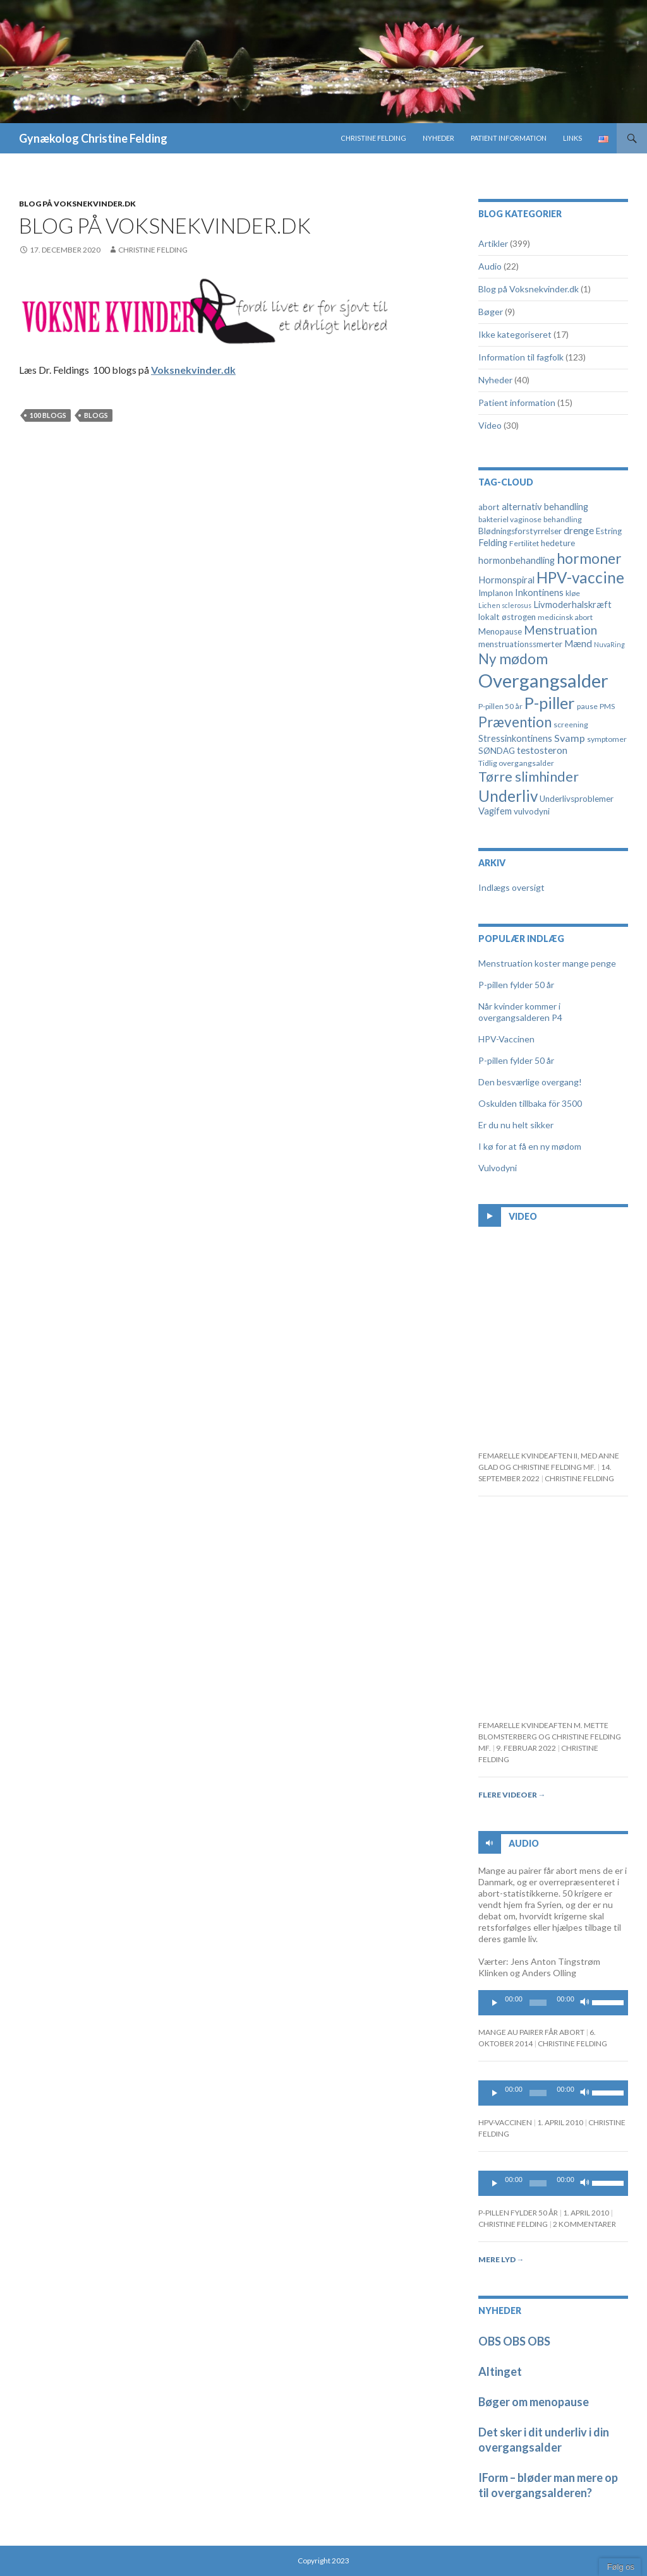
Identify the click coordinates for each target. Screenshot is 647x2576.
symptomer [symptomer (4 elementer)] (607, 739)
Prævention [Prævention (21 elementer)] (515, 721)
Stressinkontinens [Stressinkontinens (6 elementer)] (515, 738)
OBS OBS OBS (514, 2341)
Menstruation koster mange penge (547, 963)
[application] (553, 2002)
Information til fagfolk (521, 357)
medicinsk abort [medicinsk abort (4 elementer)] (565, 617)
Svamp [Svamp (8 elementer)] (569, 738)
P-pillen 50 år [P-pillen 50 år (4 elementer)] (500, 706)
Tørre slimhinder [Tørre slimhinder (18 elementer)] (528, 776)
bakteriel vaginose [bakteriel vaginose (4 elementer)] (509, 519)
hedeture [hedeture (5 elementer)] (558, 543)
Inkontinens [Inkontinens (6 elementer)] (539, 592)
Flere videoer (512, 1794)
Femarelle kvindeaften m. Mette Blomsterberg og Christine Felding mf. (549, 1736)
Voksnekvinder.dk (193, 370)
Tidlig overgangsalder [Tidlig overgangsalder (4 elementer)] (516, 763)
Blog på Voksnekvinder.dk (77, 203)
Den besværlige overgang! (530, 1081)
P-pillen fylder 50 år (516, 984)
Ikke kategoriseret (515, 334)
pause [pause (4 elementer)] (587, 706)
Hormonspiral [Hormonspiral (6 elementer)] (506, 580)
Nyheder (438, 138)
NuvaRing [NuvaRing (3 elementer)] (609, 644)
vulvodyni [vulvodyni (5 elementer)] (532, 811)
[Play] (494, 2002)
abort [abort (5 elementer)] (489, 507)
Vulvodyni (497, 1167)
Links (572, 138)
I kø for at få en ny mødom (529, 1146)
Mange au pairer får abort (531, 2032)
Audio (490, 266)
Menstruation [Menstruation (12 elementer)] (560, 630)
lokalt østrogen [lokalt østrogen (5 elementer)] (507, 617)
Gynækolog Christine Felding (93, 138)
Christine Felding (373, 138)
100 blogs (48, 415)
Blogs (96, 415)
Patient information (509, 138)
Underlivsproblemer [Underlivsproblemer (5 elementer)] (577, 799)
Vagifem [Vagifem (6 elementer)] (495, 811)
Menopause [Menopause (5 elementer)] (500, 631)
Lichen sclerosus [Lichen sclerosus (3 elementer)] (504, 605)
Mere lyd (501, 2259)
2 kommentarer (584, 2224)
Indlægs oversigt (511, 887)
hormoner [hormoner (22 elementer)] (589, 558)
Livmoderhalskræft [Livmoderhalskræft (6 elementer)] (572, 604)
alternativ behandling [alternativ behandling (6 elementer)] (545, 506)
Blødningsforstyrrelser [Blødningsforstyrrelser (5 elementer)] (520, 531)
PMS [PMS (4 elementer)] (607, 706)
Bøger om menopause (533, 2402)
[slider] (538, 2003)
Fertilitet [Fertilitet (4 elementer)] (524, 543)
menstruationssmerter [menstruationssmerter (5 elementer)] (520, 644)
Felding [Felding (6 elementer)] (492, 542)
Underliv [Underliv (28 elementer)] (508, 796)
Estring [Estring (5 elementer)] (609, 531)
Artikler (493, 243)
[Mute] (585, 2002)
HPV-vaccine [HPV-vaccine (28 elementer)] (580, 577)
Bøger (490, 311)
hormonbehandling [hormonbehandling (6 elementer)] (516, 560)
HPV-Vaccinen (506, 1039)
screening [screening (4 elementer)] (570, 724)
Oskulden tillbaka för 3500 (530, 1103)
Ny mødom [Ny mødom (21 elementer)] (513, 658)
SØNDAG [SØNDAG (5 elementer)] (496, 751)
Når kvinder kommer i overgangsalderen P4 (520, 1012)
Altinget (500, 2371)
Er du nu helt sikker (515, 1124)
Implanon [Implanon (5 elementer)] (495, 593)
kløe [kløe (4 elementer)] (572, 593)
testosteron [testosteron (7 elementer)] (542, 750)
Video (490, 425)
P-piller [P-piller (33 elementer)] (549, 702)
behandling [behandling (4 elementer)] (562, 519)
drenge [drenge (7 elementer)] (579, 530)
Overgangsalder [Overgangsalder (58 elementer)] (543, 680)
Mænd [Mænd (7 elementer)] (578, 643)
